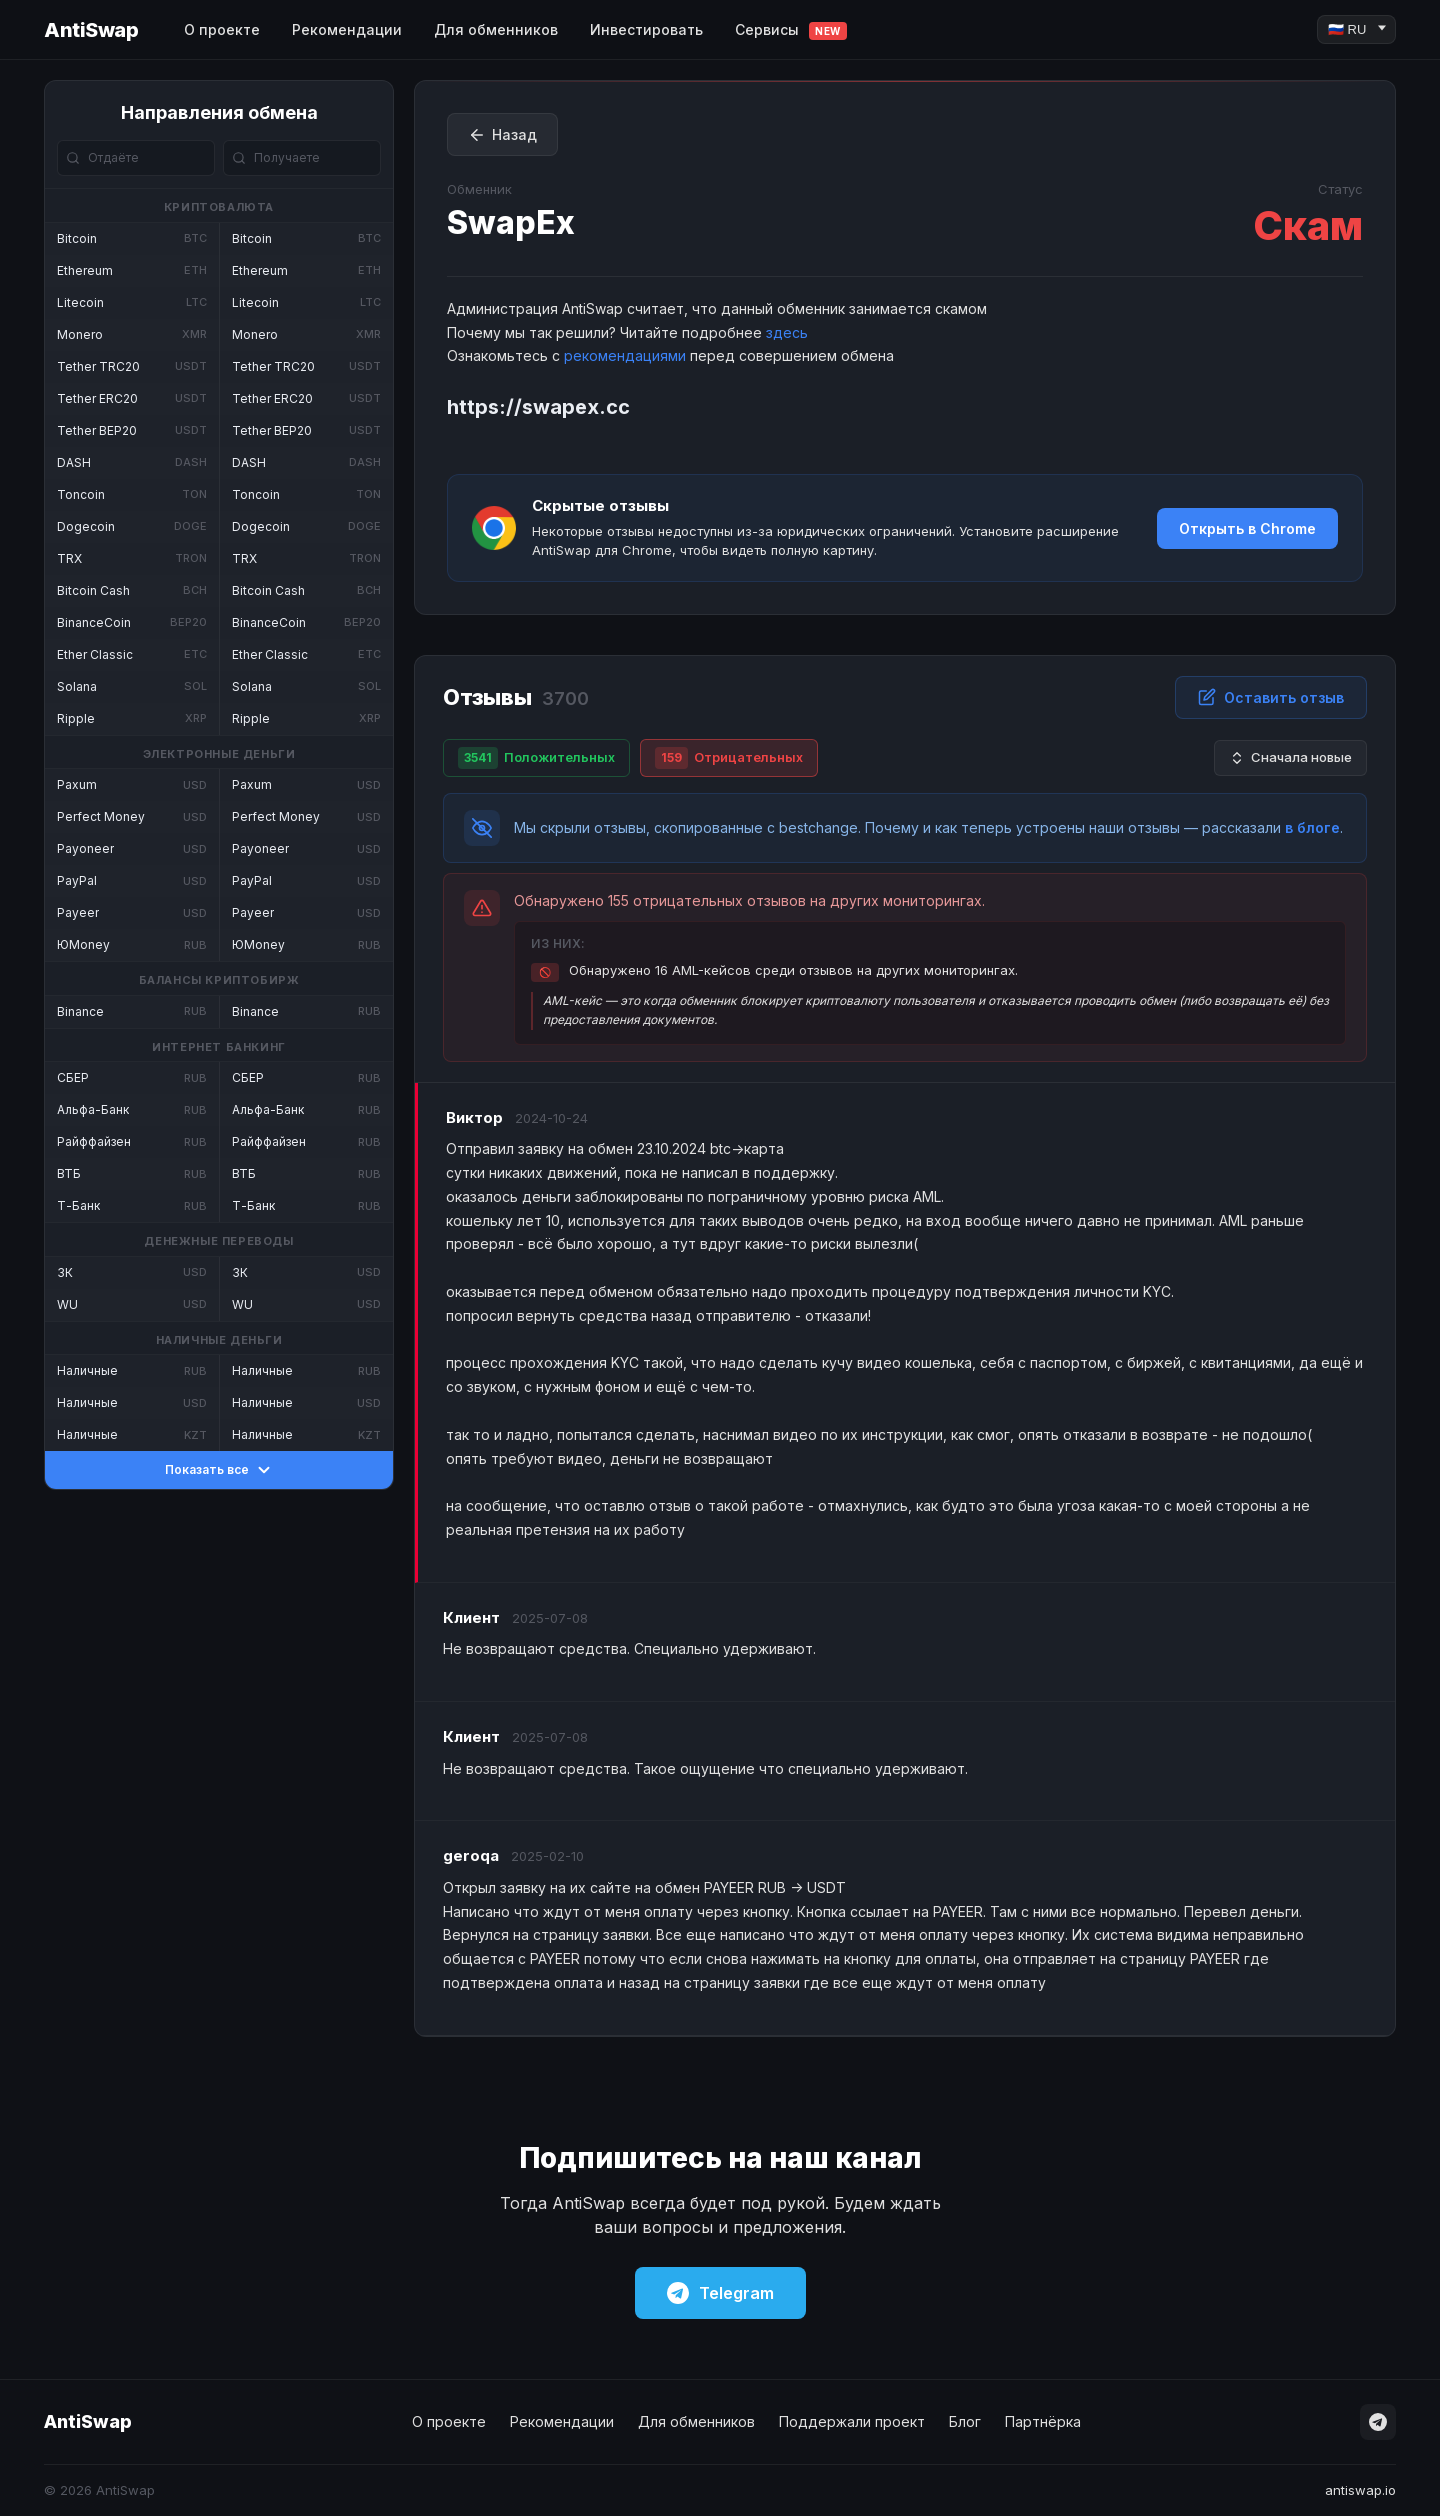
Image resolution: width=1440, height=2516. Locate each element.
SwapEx (511, 222)
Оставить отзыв (1271, 697)
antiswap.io (1360, 2490)
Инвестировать (646, 29)
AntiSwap (91, 30)
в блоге (1312, 827)
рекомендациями (625, 355)
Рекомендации (347, 29)
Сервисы (791, 30)
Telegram (720, 2293)
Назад (502, 135)
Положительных (536, 758)
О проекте (222, 29)
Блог (965, 2421)
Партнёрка (1043, 2421)
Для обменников (496, 29)
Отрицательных (729, 758)
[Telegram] (1378, 2422)
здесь (787, 332)
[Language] (1356, 29)
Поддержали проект (852, 2421)
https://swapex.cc (538, 407)
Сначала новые (1290, 757)
